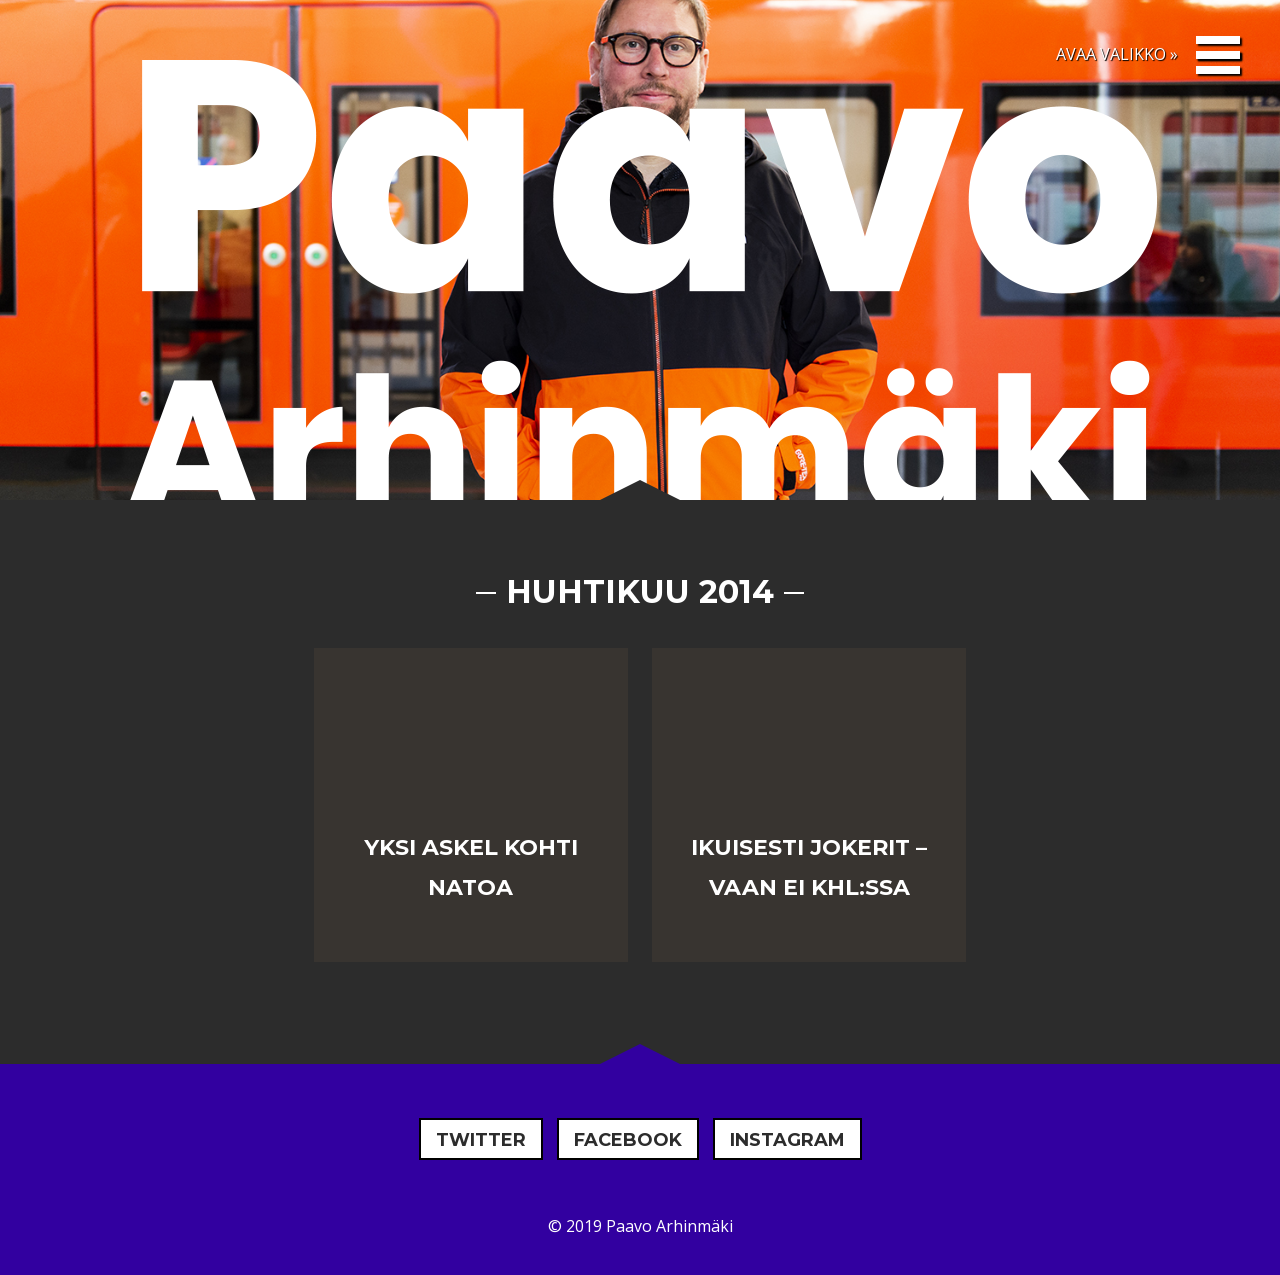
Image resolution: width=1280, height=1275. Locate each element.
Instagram (787, 1140)
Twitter (481, 1140)
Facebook (628, 1140)
